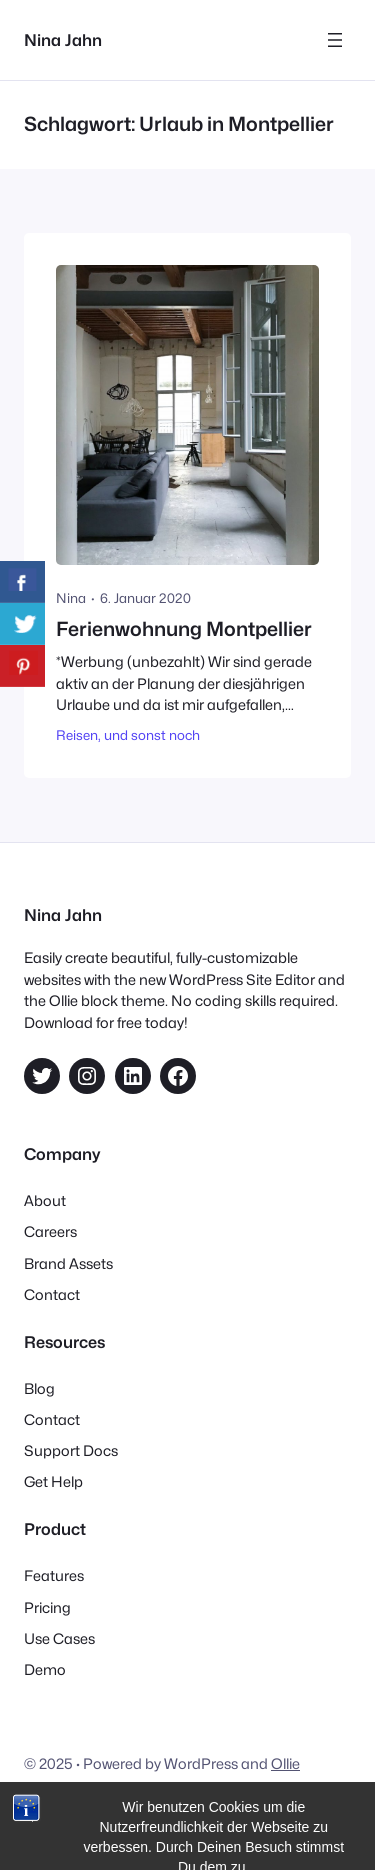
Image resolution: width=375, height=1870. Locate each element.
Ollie (285, 1763)
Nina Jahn (63, 40)
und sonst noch (152, 735)
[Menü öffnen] (335, 40)
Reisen (77, 735)
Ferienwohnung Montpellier (184, 629)
